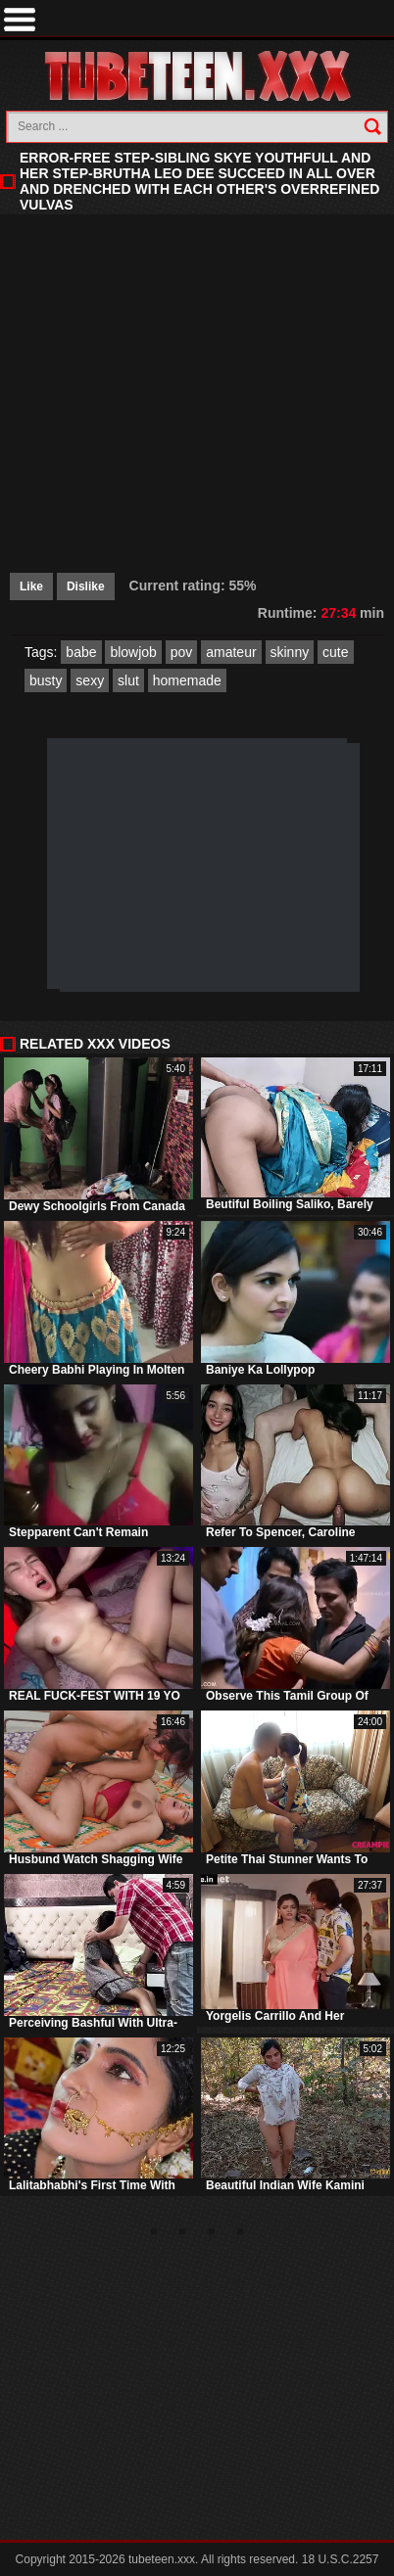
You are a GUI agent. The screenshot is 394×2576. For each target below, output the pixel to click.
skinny (290, 652)
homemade (187, 680)
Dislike (86, 586)
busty (45, 680)
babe (81, 652)
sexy (89, 680)
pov (182, 652)
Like (31, 586)
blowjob (133, 652)
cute (335, 652)
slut (128, 680)
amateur (231, 652)
